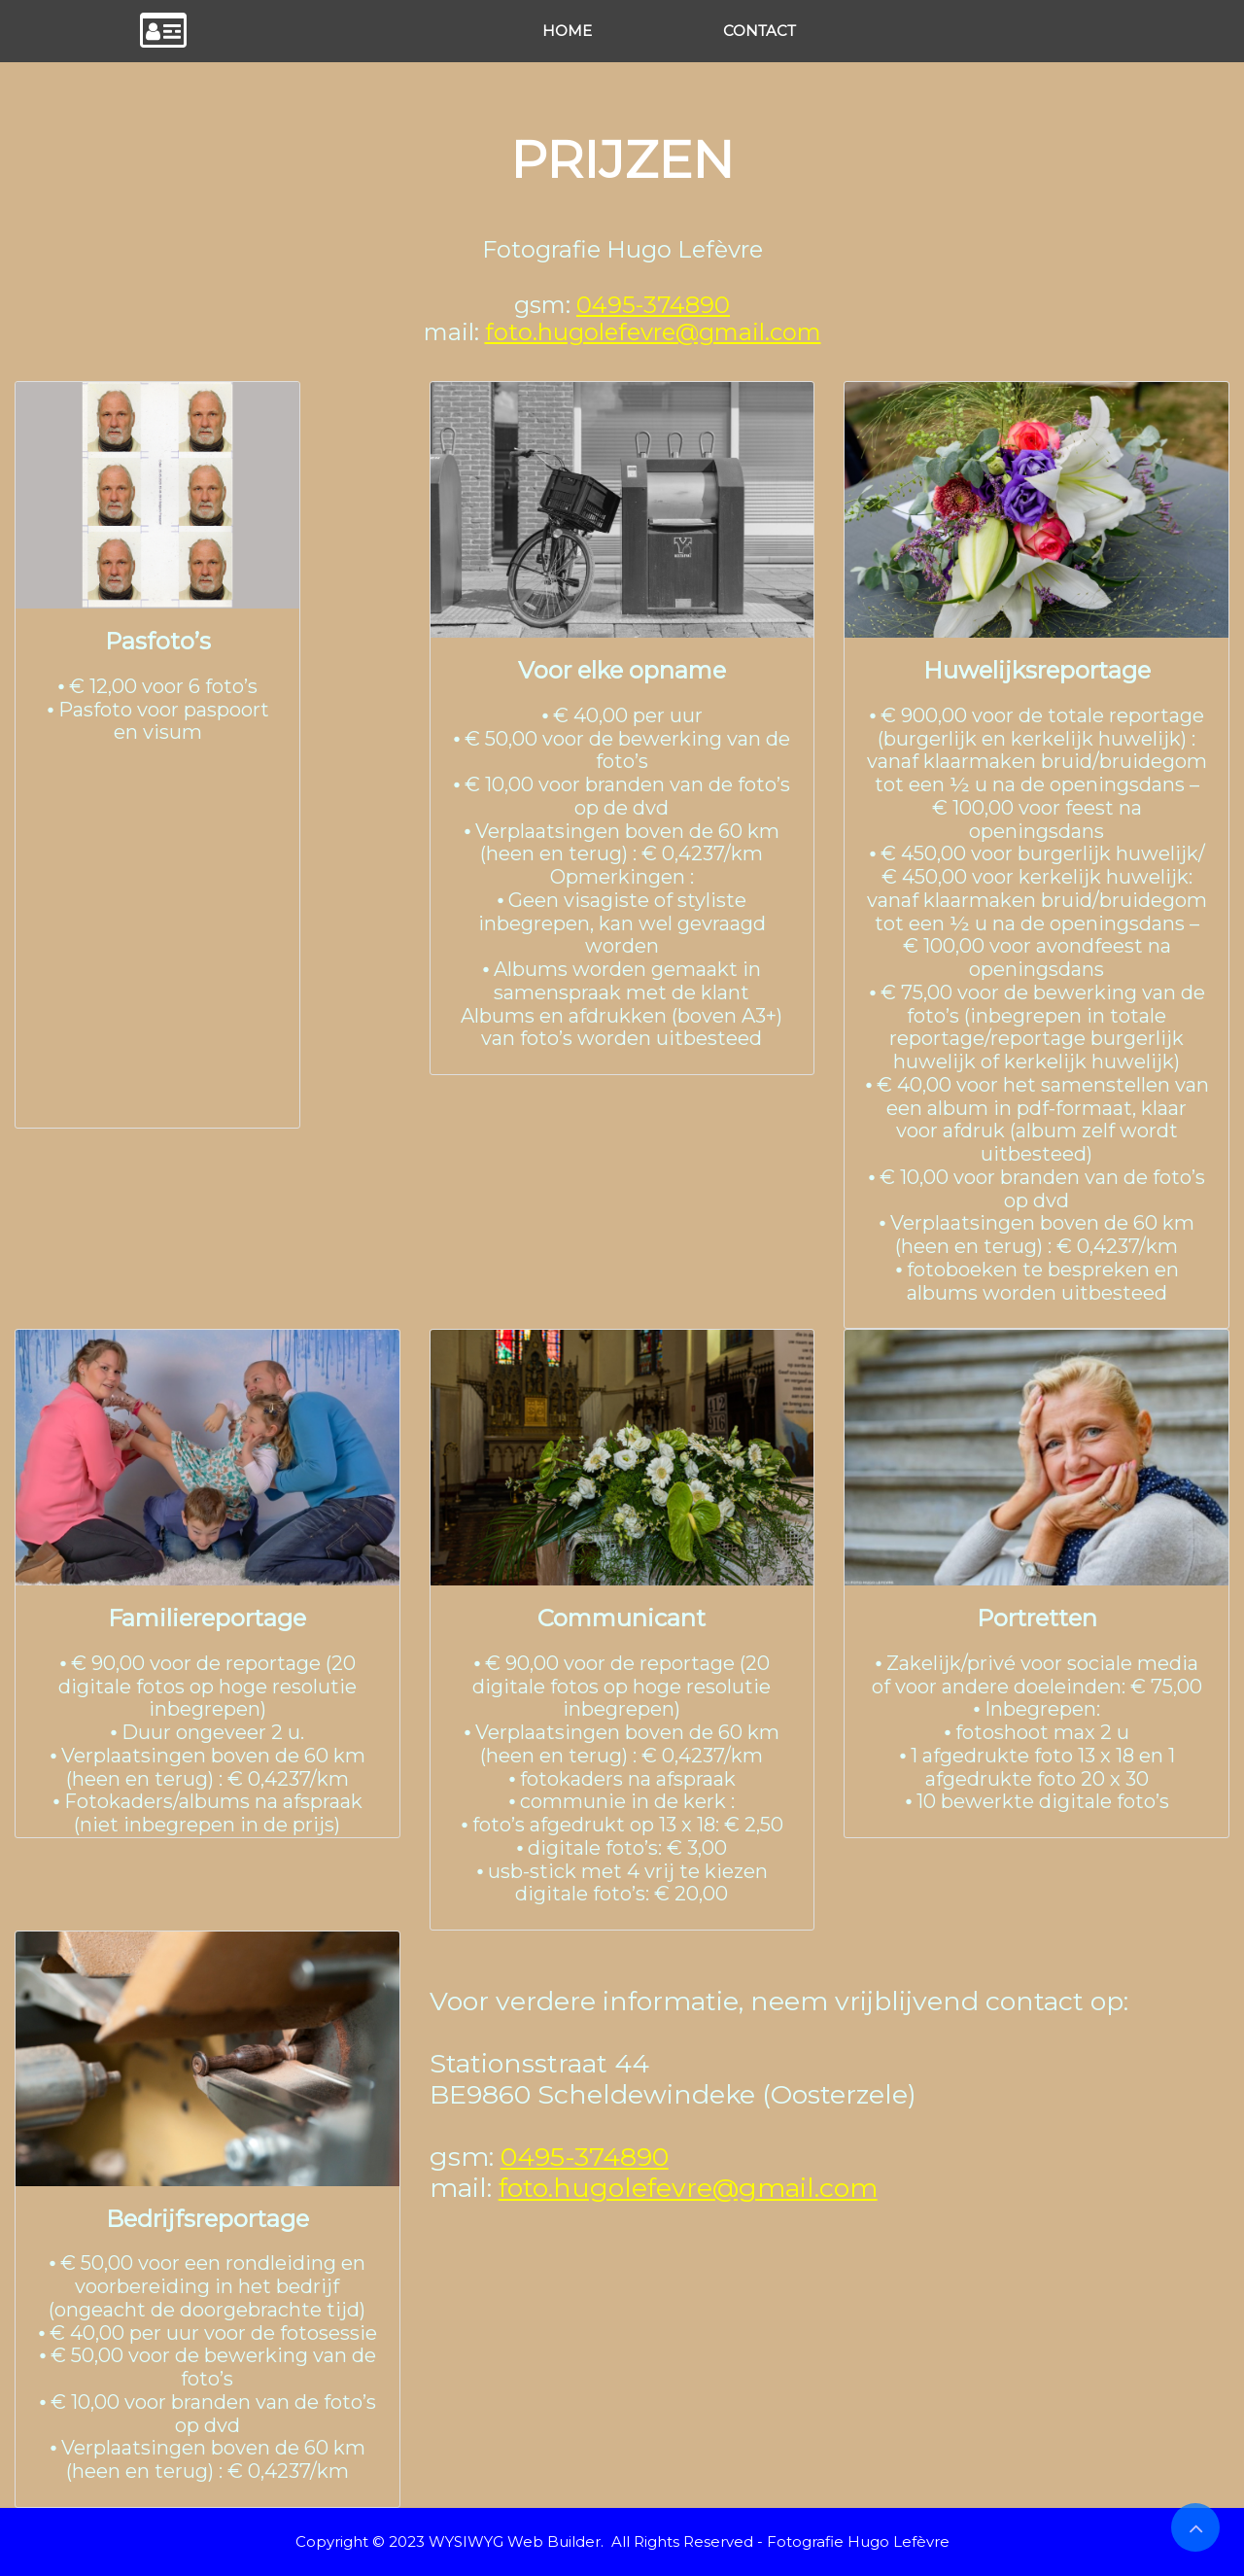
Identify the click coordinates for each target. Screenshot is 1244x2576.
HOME (567, 30)
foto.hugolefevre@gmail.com (653, 332)
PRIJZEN (622, 159)
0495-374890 (653, 305)
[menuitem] (566, 31)
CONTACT (759, 30)
